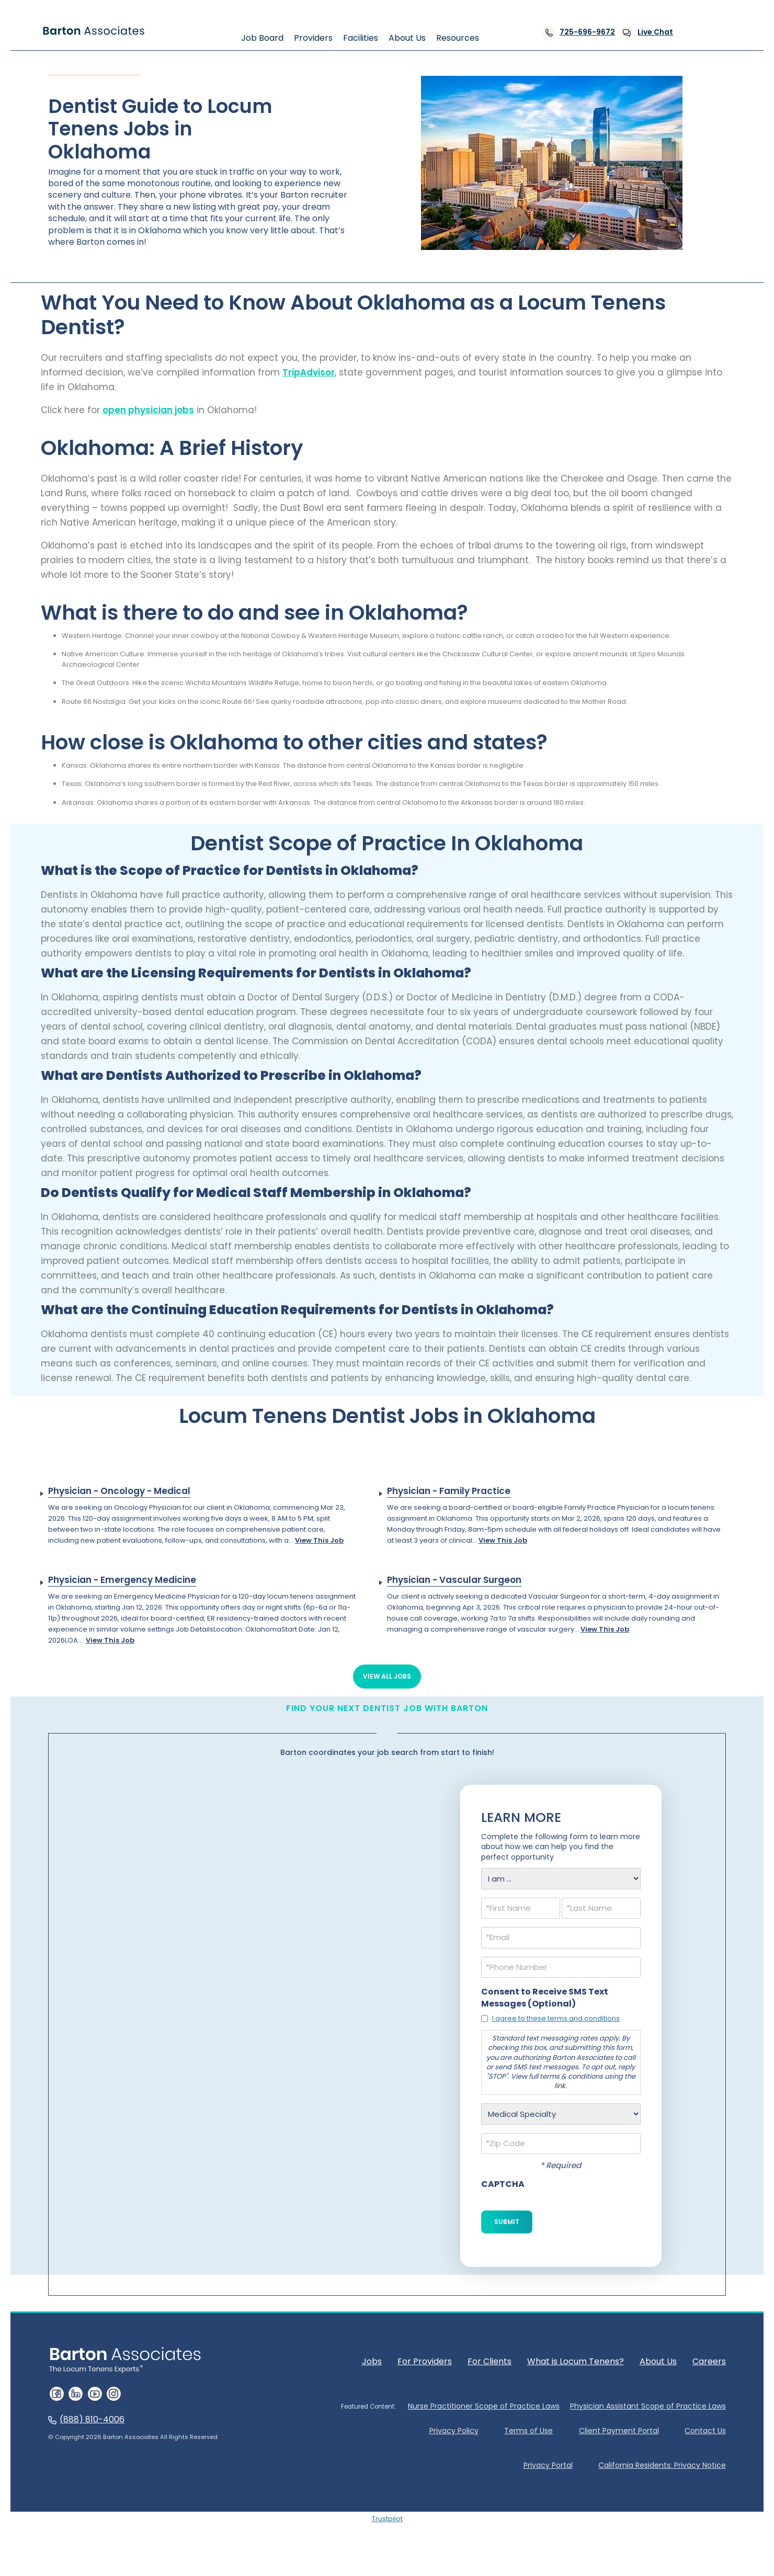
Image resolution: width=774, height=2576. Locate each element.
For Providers (424, 2360)
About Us (658, 2360)
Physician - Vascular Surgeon (454, 1580)
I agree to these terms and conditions (556, 2018)
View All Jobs (387, 1676)
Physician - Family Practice (448, 1491)
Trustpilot (387, 2519)
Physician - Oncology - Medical (119, 1491)
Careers (709, 2360)
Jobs (372, 2360)
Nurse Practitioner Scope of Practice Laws (484, 2405)
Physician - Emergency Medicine (122, 1580)
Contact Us (705, 2430)
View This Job (319, 1540)
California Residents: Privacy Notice (662, 2465)
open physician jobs (148, 410)
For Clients (489, 2360)
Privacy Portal (547, 2465)
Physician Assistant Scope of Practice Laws (648, 2405)
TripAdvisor (308, 372)
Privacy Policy (452, 2430)
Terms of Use (528, 2430)
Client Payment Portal (618, 2430)
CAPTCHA (503, 2184)
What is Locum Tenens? (575, 2360)
